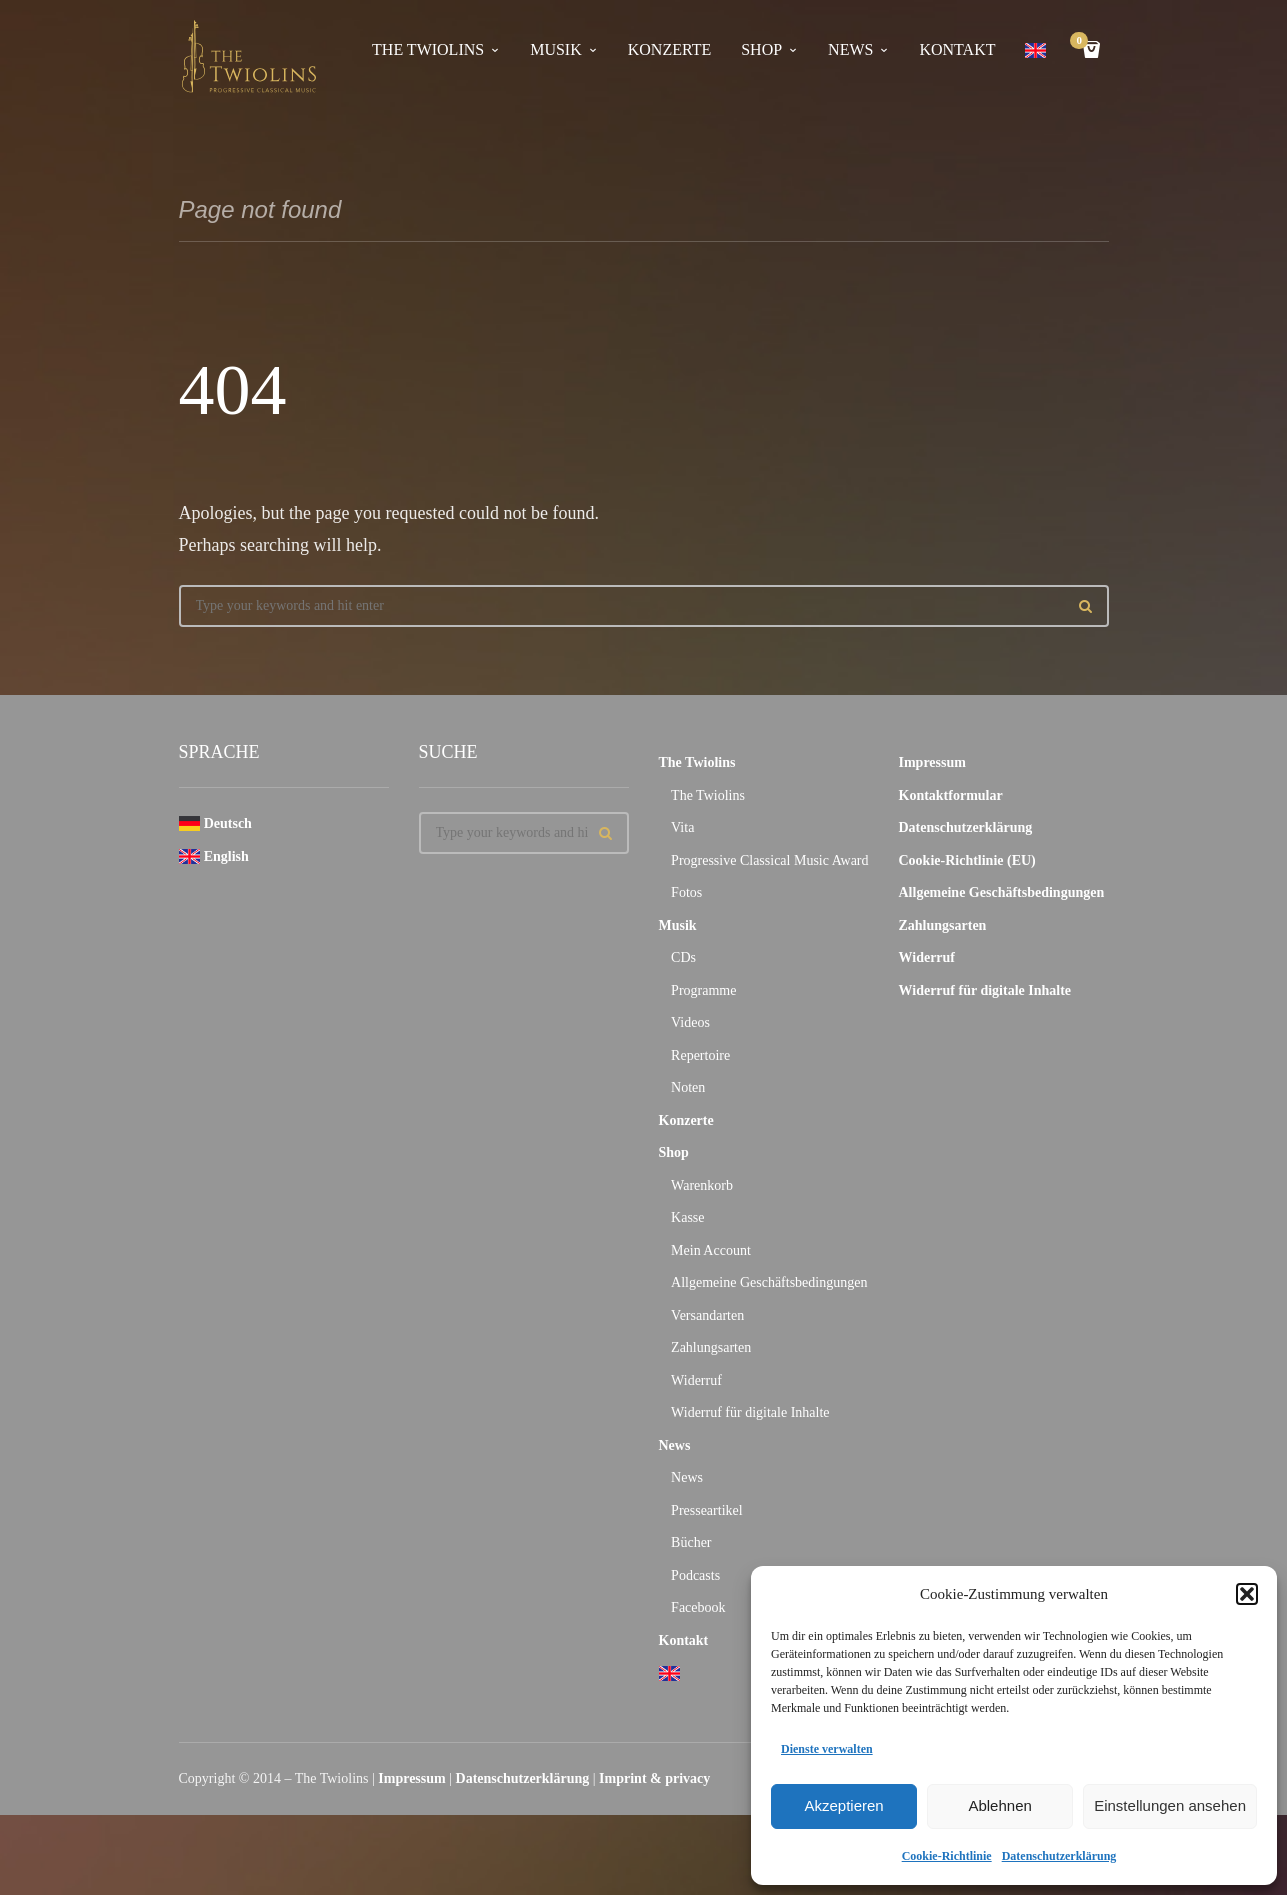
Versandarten (707, 1315)
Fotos (686, 892)
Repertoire (700, 1055)
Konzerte (669, 49)
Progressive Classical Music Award (769, 860)
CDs (683, 957)
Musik (556, 49)
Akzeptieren (843, 1805)
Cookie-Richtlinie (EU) (967, 860)
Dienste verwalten (827, 1749)
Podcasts (695, 1575)
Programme (703, 990)
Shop (761, 49)
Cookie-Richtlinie (947, 1856)
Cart (1082, 42)
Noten (688, 1087)
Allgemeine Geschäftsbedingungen (769, 1282)
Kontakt (957, 49)
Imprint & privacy (654, 1778)
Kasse (687, 1217)
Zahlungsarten (711, 1347)
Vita (682, 827)
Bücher (691, 1542)
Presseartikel (707, 1510)
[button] (1247, 1594)
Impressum (932, 762)
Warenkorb (702, 1185)
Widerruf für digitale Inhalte (750, 1412)
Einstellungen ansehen (1170, 1805)
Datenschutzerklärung (1059, 1856)
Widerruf (696, 1380)
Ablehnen (999, 1805)
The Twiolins (428, 49)
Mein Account (711, 1250)
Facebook (698, 1607)
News (850, 49)
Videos (690, 1022)
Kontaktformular (951, 795)
